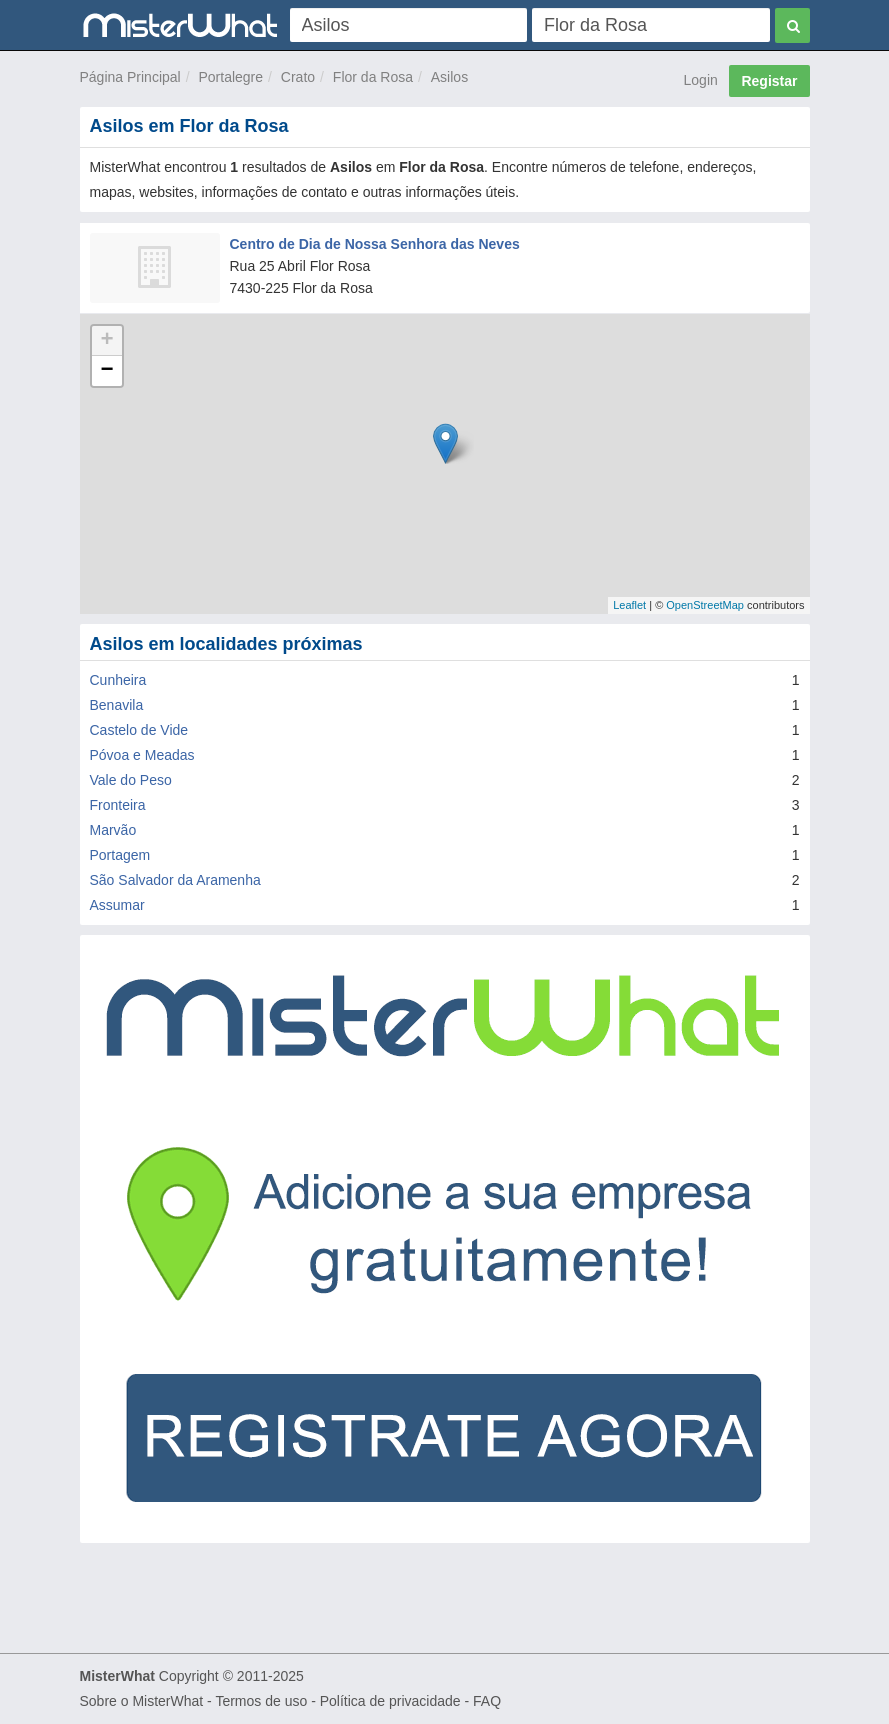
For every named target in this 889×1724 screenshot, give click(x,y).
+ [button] (106, 341)
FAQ (487, 1701)
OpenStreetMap (705, 605)
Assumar (117, 905)
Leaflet (629, 605)
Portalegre (230, 77)
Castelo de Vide (139, 730)
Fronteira (118, 805)
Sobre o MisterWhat (142, 1701)
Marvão (113, 830)
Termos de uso (261, 1701)
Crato (298, 77)
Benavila (117, 705)
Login (701, 80)
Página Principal (130, 77)
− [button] (106, 371)
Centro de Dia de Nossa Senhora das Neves (375, 244)
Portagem (120, 855)
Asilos (449, 77)
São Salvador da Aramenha (175, 880)
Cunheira (118, 680)
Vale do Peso (131, 780)
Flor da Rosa (373, 77)
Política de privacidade (390, 1701)
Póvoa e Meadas (142, 755)
